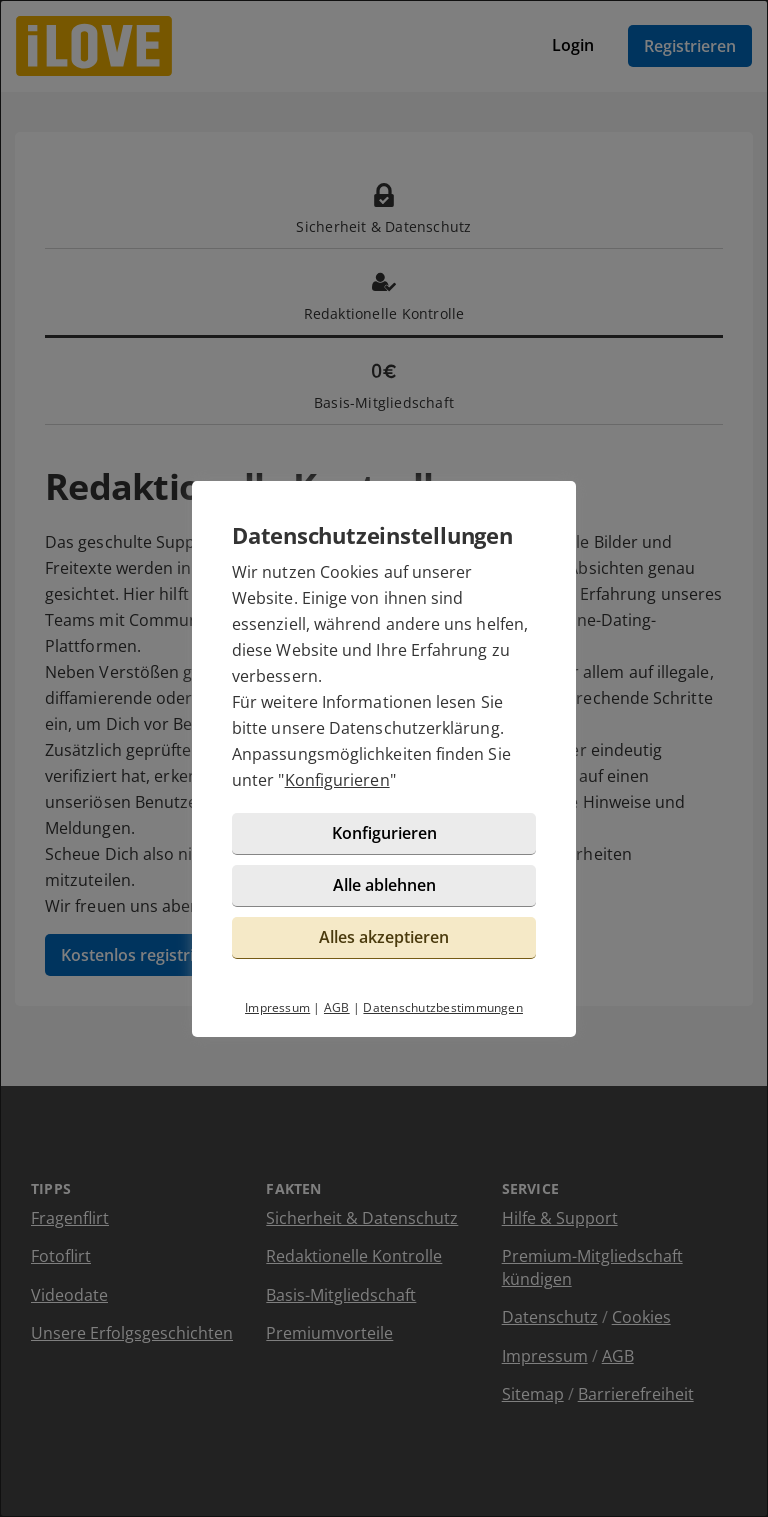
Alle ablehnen (384, 885)
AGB (337, 1007)
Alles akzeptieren (384, 937)
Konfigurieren (337, 780)
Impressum (277, 1007)
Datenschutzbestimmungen (443, 1007)
